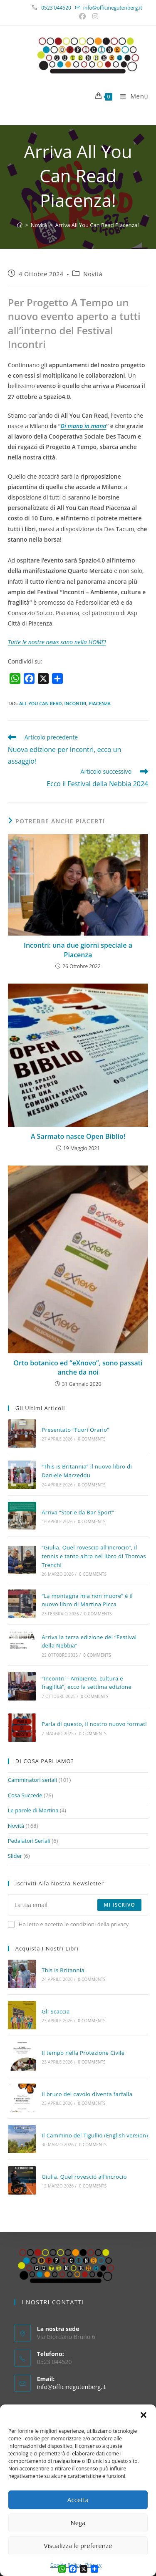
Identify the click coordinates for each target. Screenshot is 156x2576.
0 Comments (91, 1439)
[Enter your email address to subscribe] (78, 1905)
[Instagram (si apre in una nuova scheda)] (94, 16)
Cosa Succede (25, 1795)
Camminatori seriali (32, 1780)
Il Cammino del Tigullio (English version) (95, 2135)
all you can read (40, 703)
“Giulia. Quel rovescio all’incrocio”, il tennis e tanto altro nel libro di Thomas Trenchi (94, 1556)
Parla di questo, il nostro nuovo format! (94, 1724)
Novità (92, 274)
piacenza (100, 703)
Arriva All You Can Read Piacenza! (97, 225)
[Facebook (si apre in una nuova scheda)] (83, 16)
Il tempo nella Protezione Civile (83, 2052)
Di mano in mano (83, 426)
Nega (77, 2522)
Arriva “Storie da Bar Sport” (78, 1512)
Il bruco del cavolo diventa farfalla (87, 2094)
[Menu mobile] (131, 96)
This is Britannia (63, 1970)
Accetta (78, 2499)
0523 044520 (60, 7)
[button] (143, 2415)
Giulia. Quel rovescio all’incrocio (84, 2176)
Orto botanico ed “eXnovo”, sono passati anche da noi (77, 1367)
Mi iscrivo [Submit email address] (119, 1904)
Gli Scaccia (55, 2011)
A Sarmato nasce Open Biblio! (78, 1136)
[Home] (19, 225)
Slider (15, 1855)
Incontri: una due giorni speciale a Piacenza (78, 950)
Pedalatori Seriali (29, 1840)
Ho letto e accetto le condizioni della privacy (68, 1924)
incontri (75, 703)
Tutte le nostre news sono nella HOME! (57, 642)
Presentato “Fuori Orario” (75, 1429)
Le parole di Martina (33, 1810)
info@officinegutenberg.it (112, 7)
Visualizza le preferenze (78, 2545)
